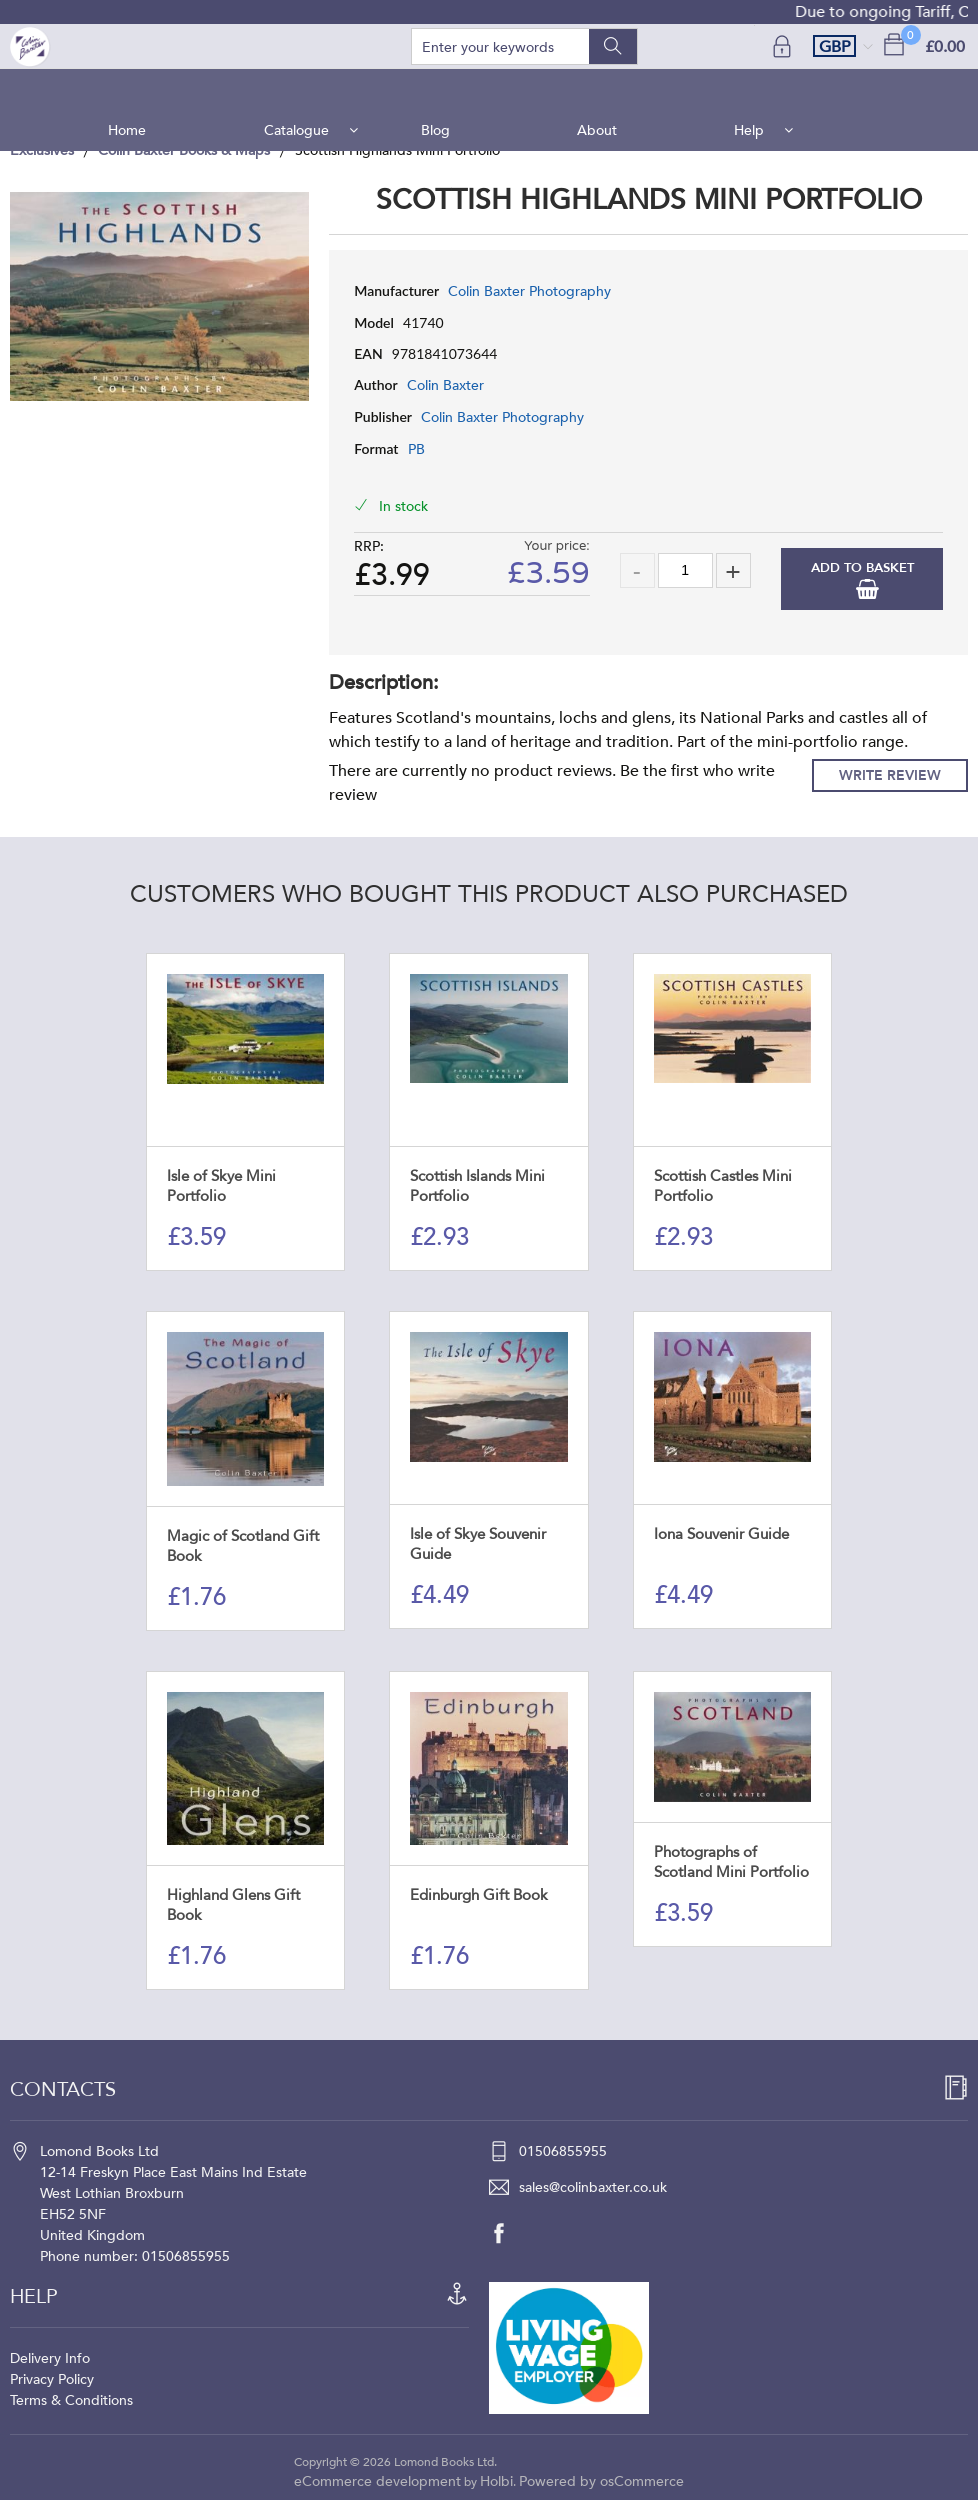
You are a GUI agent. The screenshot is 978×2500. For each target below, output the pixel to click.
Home (135, 89)
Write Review (890, 775)
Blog (436, 89)
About (596, 89)
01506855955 (563, 2151)
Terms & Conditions (71, 2400)
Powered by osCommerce (601, 2481)
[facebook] (509, 2233)
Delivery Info (50, 2358)
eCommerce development (377, 2481)
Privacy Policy (52, 2379)
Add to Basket (862, 568)
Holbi (496, 2481)
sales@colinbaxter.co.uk (593, 2187)
